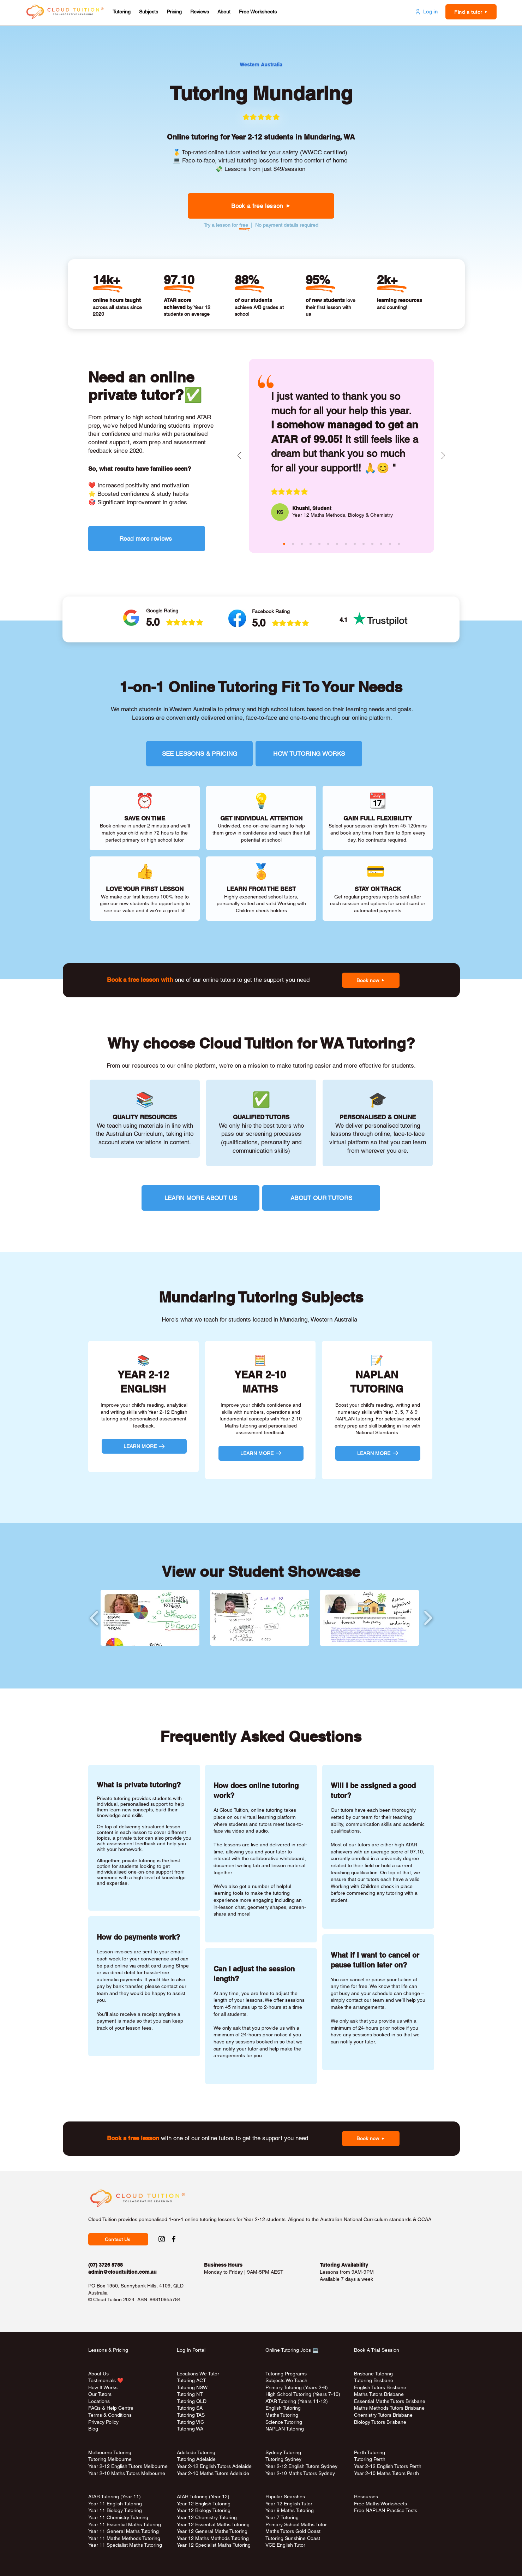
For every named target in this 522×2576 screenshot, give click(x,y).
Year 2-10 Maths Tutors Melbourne (126, 2473)
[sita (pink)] (328, 544)
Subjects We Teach (286, 2380)
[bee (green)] (363, 544)
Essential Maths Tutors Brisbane (389, 2401)
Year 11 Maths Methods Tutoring (124, 2538)
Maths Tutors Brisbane (379, 2394)
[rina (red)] (399, 544)
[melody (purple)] (355, 544)
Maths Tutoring (281, 2415)
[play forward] (428, 1618)
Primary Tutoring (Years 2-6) (296, 2387)
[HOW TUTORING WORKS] (309, 753)
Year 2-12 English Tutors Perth (388, 2466)
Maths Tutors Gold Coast (292, 2531)
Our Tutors (100, 2394)
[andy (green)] (337, 544)
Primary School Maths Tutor (296, 2524)
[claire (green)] (302, 544)
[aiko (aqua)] (346, 544)
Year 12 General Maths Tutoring (212, 2531)
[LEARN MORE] (144, 1446)
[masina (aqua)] (293, 544)
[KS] (280, 512)
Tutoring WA (190, 2429)
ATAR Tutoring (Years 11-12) (296, 2401)
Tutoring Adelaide (196, 2459)
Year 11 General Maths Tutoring (123, 2531)
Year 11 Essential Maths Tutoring (124, 2524)
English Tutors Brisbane (380, 2387)
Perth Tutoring (369, 2452)
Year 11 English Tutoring (115, 2503)
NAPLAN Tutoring (284, 2429)
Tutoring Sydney (283, 2459)
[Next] (443, 456)
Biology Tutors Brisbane (380, 2422)
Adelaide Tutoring (196, 2452)
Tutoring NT (190, 2394)
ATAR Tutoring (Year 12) (203, 2496)
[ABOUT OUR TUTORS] (321, 1198)
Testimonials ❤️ (105, 2380)
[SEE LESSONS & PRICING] (199, 753)
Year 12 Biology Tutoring (203, 2510)
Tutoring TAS (191, 2415)
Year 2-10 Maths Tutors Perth (387, 2473)
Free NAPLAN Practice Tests (385, 2510)
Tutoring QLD (191, 2401)
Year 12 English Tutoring (203, 2503)
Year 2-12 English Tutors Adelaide (214, 2466)
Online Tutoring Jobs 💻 (291, 2350)
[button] (121, 11)
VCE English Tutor (285, 2545)
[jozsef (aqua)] (390, 544)
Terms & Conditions (110, 2415)
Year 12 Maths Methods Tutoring (213, 2538)
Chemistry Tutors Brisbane (383, 2415)
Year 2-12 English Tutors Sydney (301, 2466)
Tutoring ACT (191, 2380)
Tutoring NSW (192, 2387)
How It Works (103, 2387)
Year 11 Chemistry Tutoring (118, 2517)
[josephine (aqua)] (319, 544)
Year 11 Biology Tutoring (115, 2510)
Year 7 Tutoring (282, 2517)
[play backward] (94, 1618)
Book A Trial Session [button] (376, 2350)
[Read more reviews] (146, 538)
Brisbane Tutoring (373, 2373)
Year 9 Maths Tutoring (289, 2510)
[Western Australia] (261, 65)
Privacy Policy (103, 2422)
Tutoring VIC (190, 2422)
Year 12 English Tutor (288, 2503)
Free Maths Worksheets (380, 2503)
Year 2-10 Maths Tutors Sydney (300, 2473)
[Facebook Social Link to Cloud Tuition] (173, 2239)
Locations (99, 2401)
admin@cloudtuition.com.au (122, 2272)
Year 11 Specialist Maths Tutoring (125, 2545)
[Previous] (239, 456)
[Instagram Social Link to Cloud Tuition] (161, 2239)
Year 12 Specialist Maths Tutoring (214, 2545)
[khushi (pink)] (284, 544)
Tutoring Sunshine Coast (292, 2538)
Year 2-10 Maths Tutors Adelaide (213, 2473)
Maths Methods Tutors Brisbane (389, 2408)
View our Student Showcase (261, 1571)
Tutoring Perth (370, 2459)
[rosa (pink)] (381, 544)
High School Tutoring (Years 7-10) (302, 2394)
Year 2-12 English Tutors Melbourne (128, 2466)
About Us (98, 2373)
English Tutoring (283, 2408)
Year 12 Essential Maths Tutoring (213, 2524)
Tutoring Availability (344, 2265)
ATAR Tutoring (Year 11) (114, 2496)
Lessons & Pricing (108, 2350)
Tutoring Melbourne (110, 2459)
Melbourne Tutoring (109, 2452)
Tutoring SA (190, 2408)
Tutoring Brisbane (373, 2380)
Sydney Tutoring (283, 2452)
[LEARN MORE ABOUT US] (200, 1198)
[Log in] (426, 11)
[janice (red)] (372, 544)
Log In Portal (191, 2350)
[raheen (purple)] (311, 544)
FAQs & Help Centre (110, 2408)
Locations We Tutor (198, 2373)
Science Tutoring (283, 2422)
